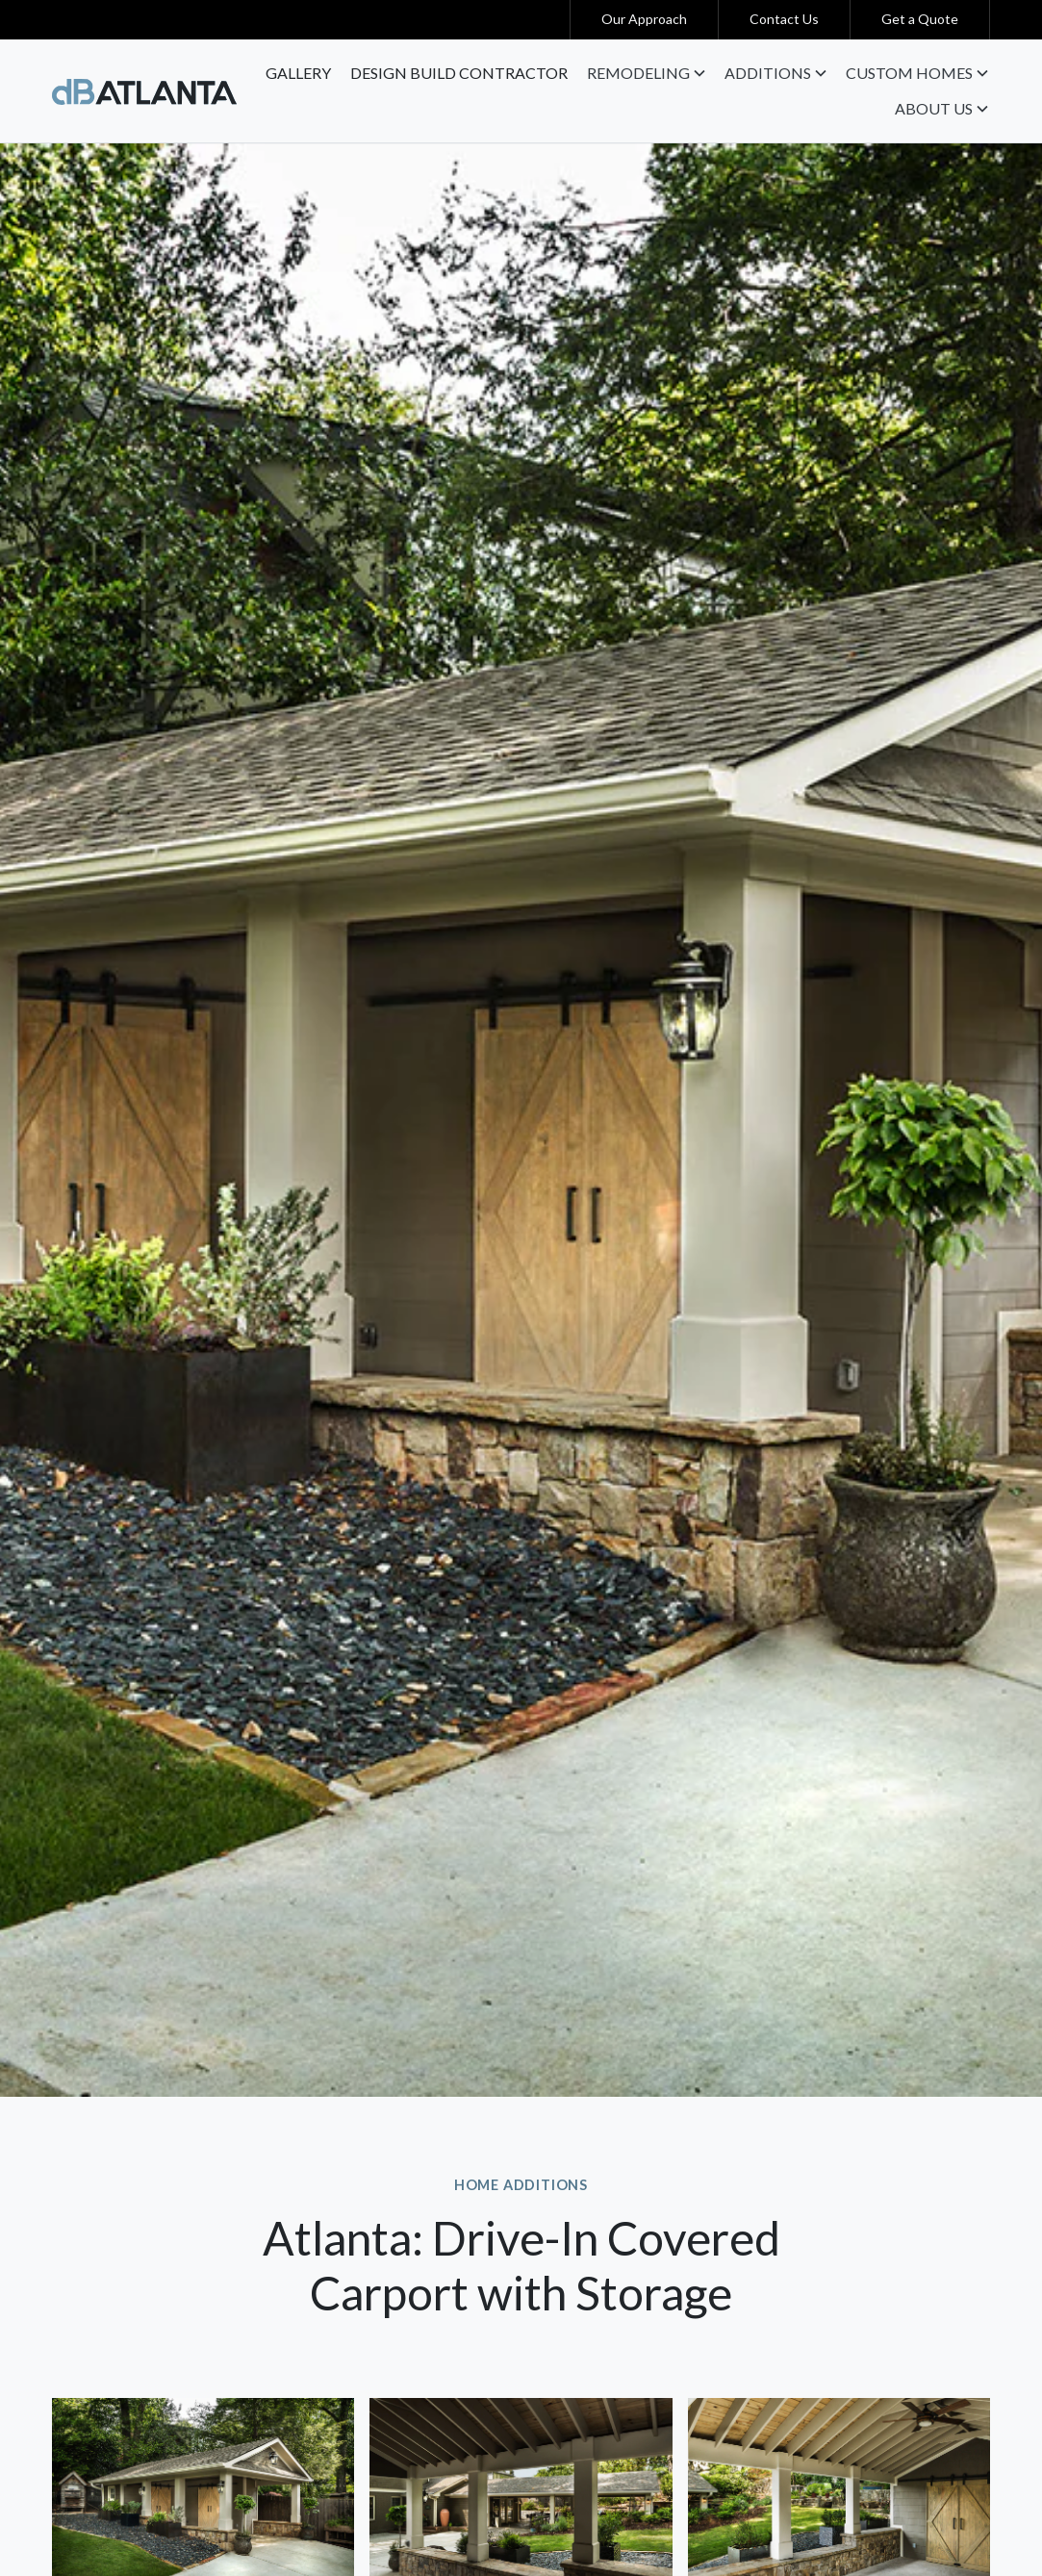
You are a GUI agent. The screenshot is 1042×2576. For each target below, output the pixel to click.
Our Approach (644, 19)
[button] (646, 73)
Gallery (298, 73)
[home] (144, 90)
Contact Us (784, 19)
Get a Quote (919, 19)
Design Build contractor (459, 73)
